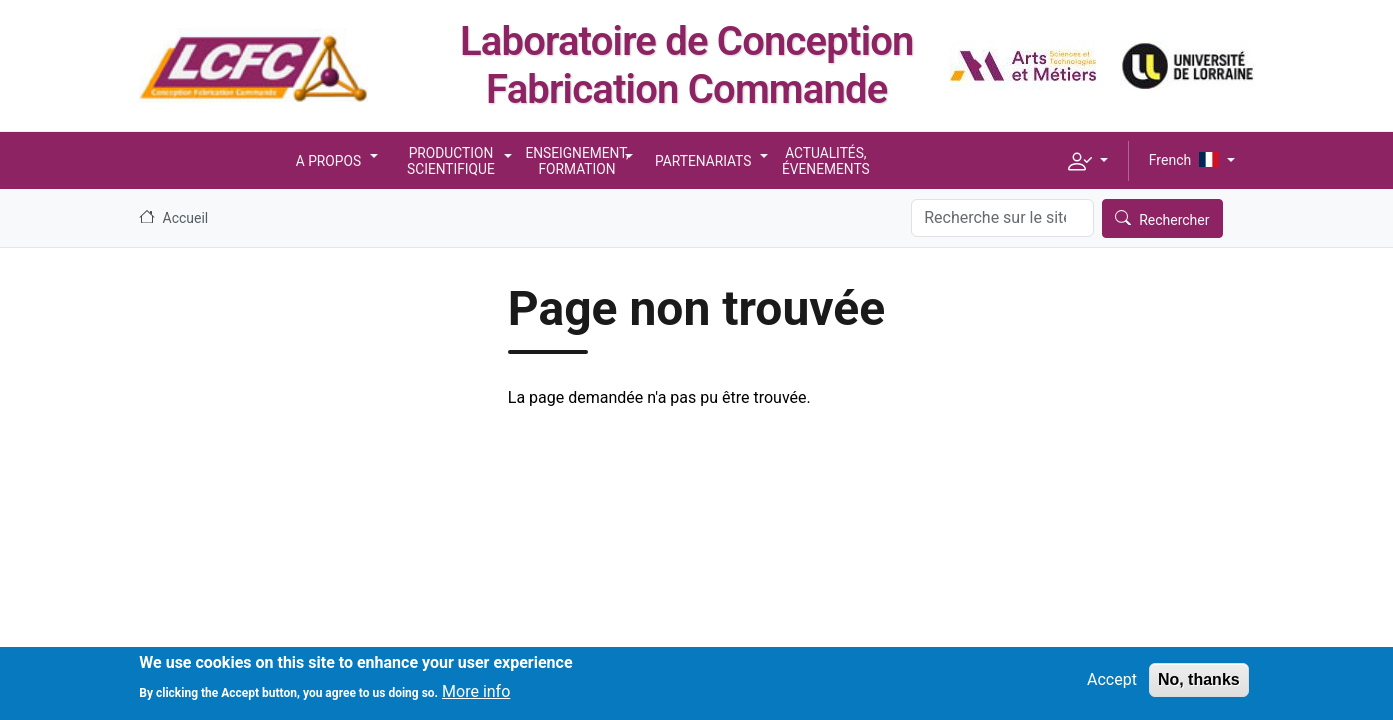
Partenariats (703, 161)
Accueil (186, 218)
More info (476, 697)
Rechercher (1174, 220)
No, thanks (1199, 686)
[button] (1088, 161)
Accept (1112, 686)
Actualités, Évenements (826, 161)
